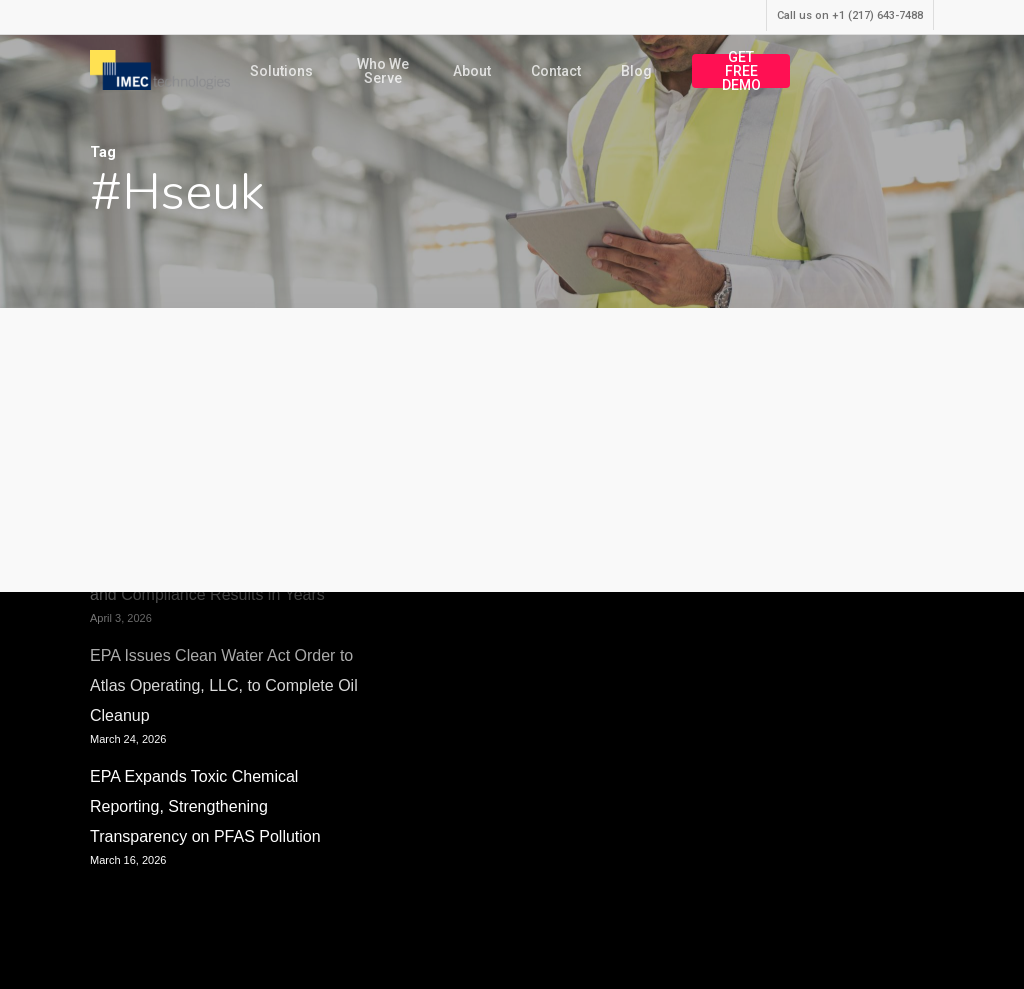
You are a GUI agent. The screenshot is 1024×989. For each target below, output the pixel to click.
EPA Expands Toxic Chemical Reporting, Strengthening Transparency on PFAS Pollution (205, 806)
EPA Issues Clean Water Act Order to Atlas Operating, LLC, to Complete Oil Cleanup (224, 685)
